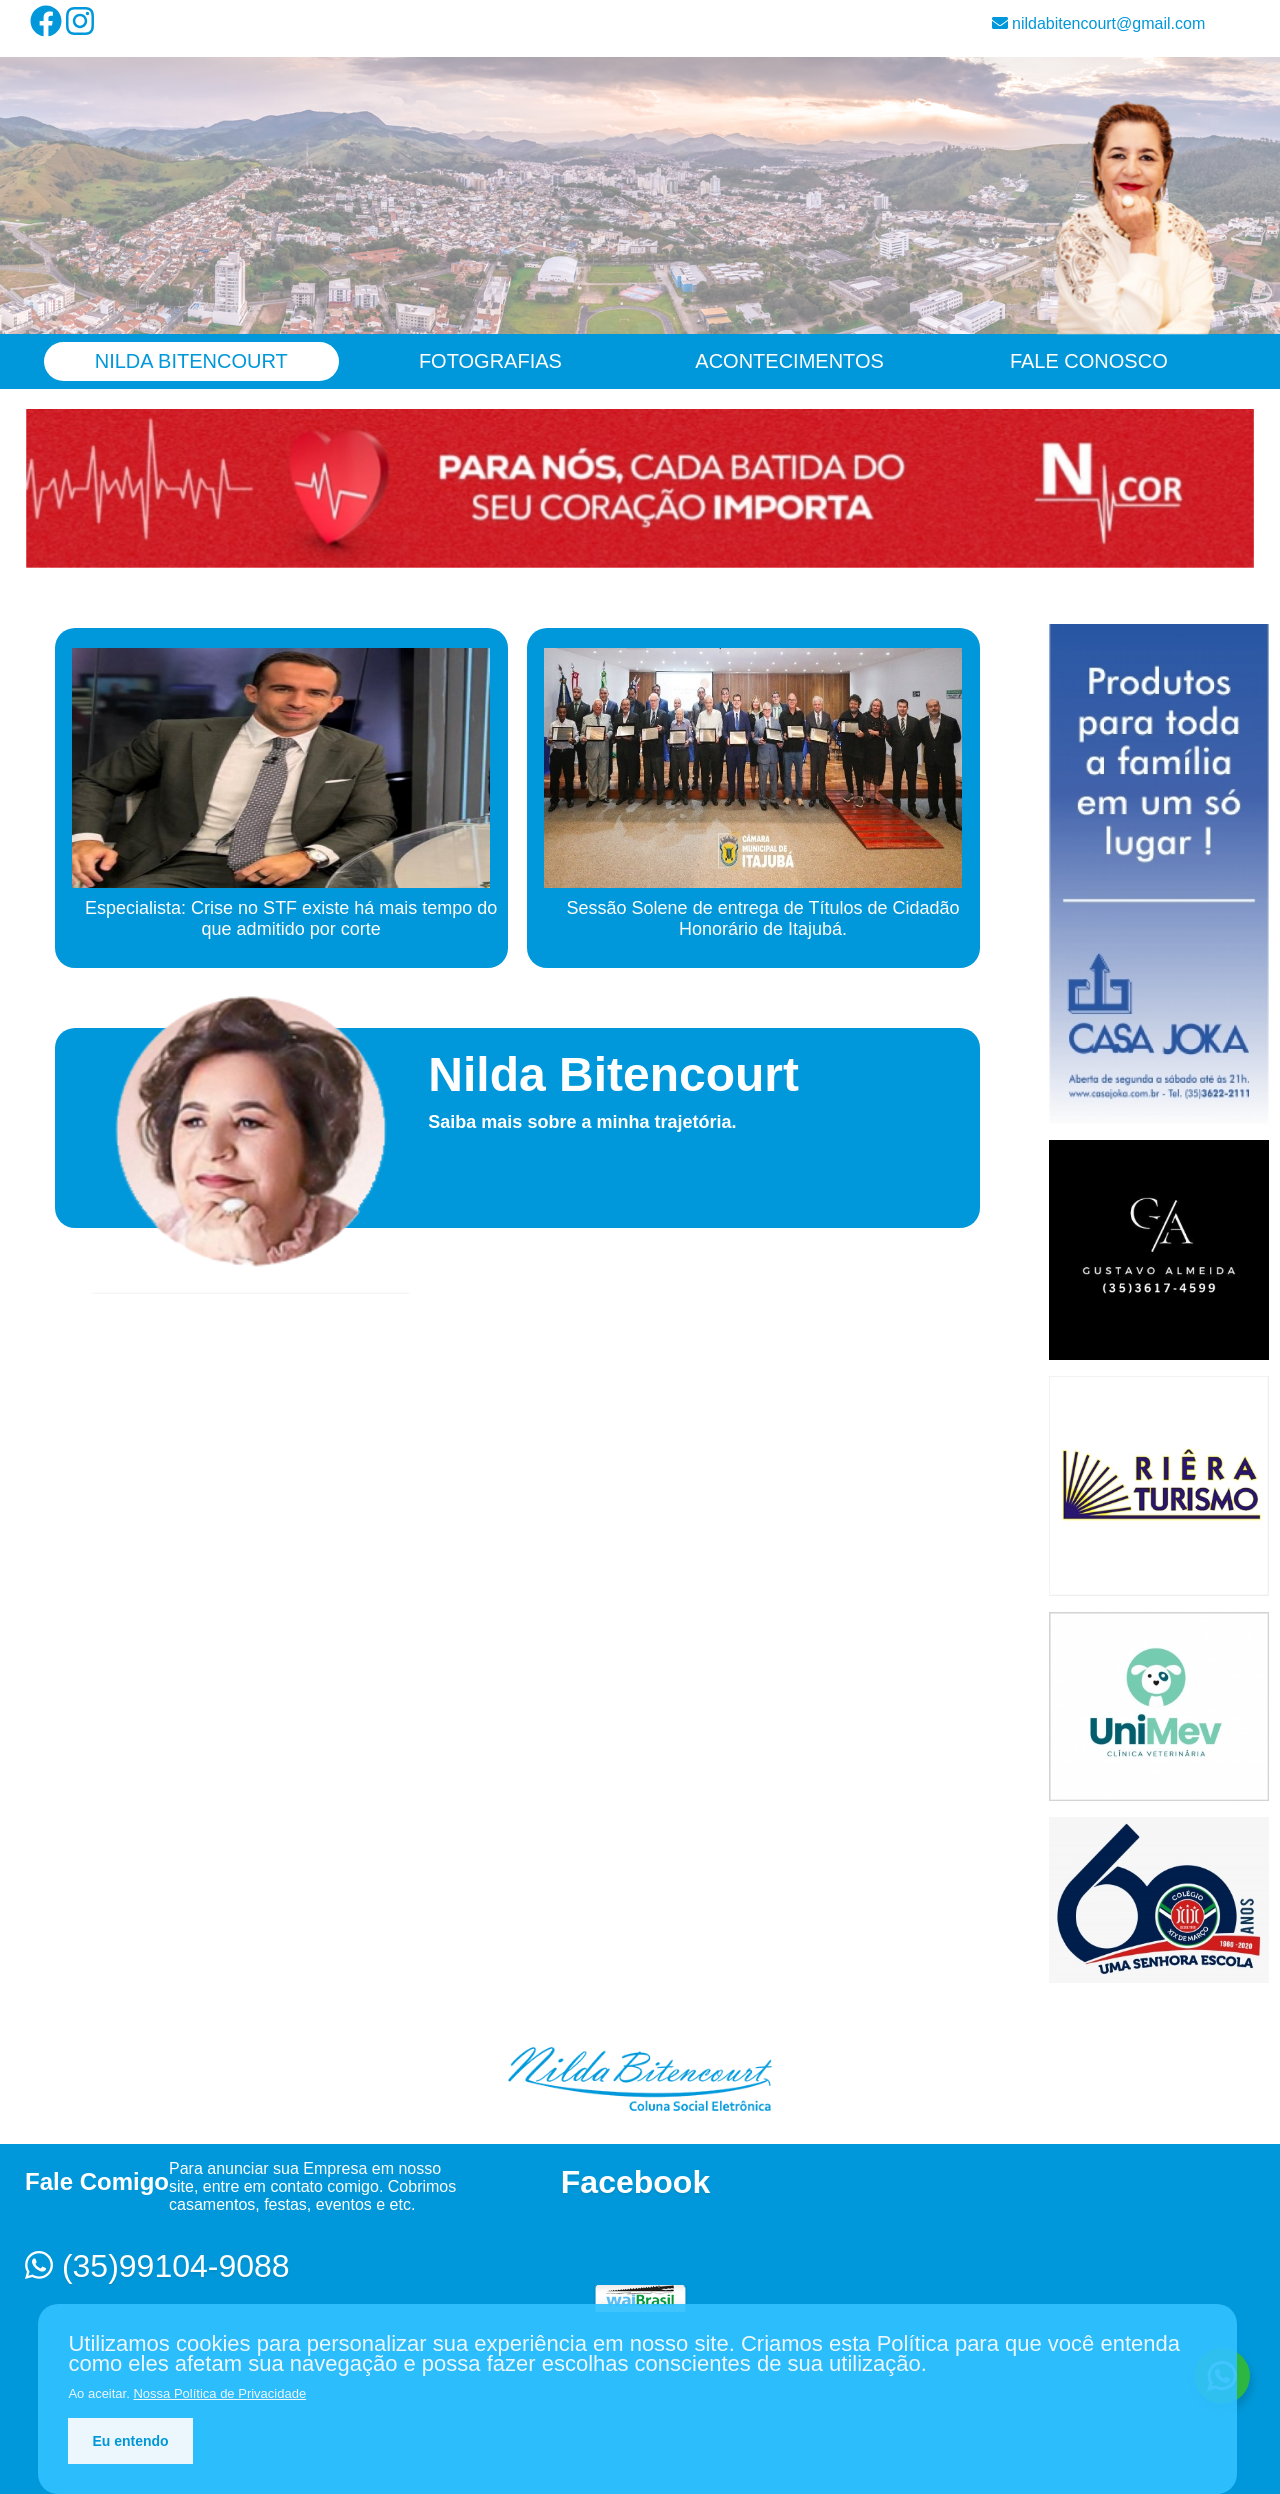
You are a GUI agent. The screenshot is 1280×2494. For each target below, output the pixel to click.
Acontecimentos (789, 361)
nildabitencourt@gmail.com (1099, 23)
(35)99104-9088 (157, 2266)
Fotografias (490, 361)
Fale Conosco (1089, 361)
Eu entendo (130, 2441)
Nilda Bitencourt (191, 361)
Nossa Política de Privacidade (219, 2393)
